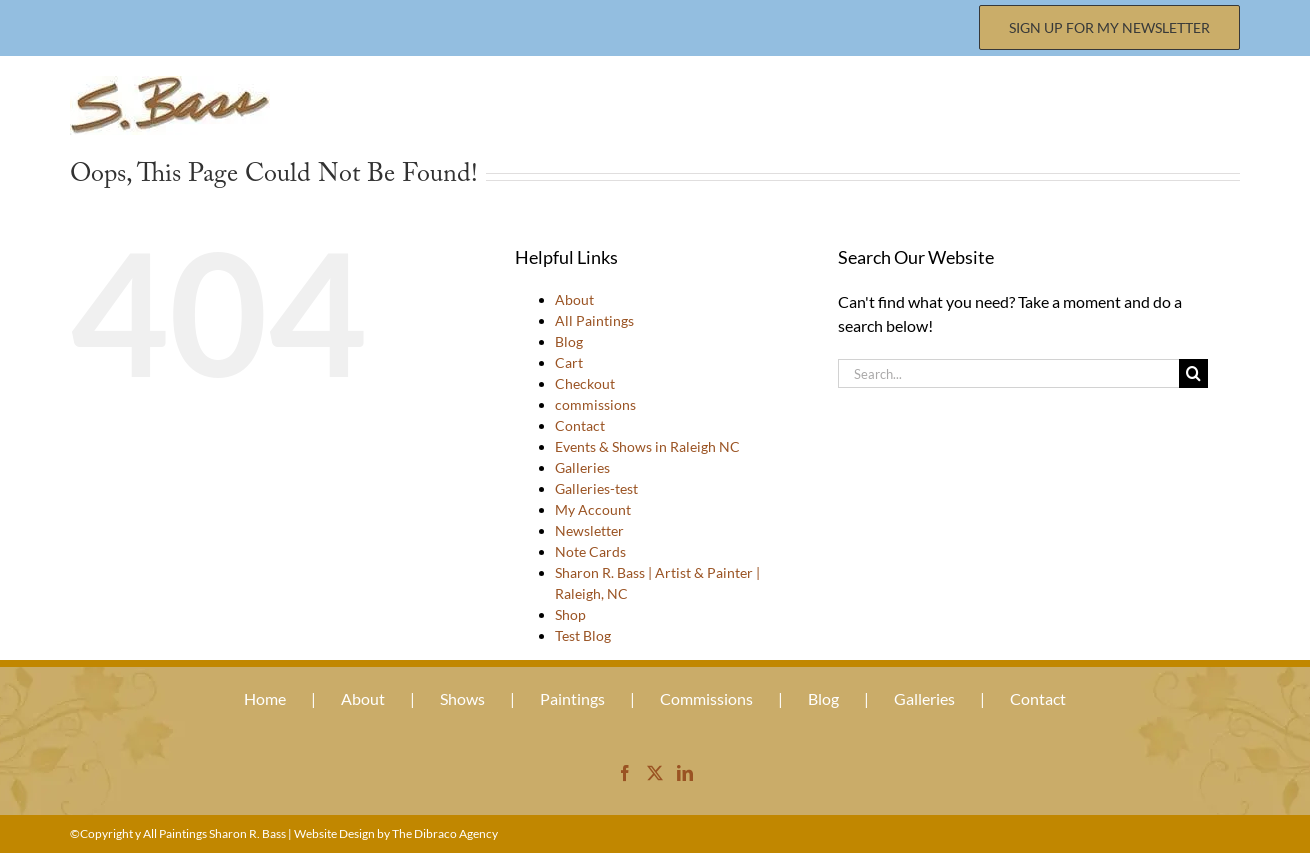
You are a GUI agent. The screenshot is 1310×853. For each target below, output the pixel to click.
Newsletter (589, 530)
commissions (595, 404)
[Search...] (1008, 373)
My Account (593, 509)
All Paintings (594, 320)
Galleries (582, 467)
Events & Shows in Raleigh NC (647, 446)
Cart (569, 362)
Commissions (706, 698)
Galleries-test (596, 488)
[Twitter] (655, 773)
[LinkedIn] (685, 773)
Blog (569, 341)
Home (265, 698)
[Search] (1193, 373)
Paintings (572, 698)
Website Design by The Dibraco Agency (396, 833)
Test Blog (583, 635)
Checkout (585, 383)
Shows (462, 698)
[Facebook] (625, 773)
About (574, 299)
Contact (580, 425)
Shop (570, 614)
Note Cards (590, 551)
